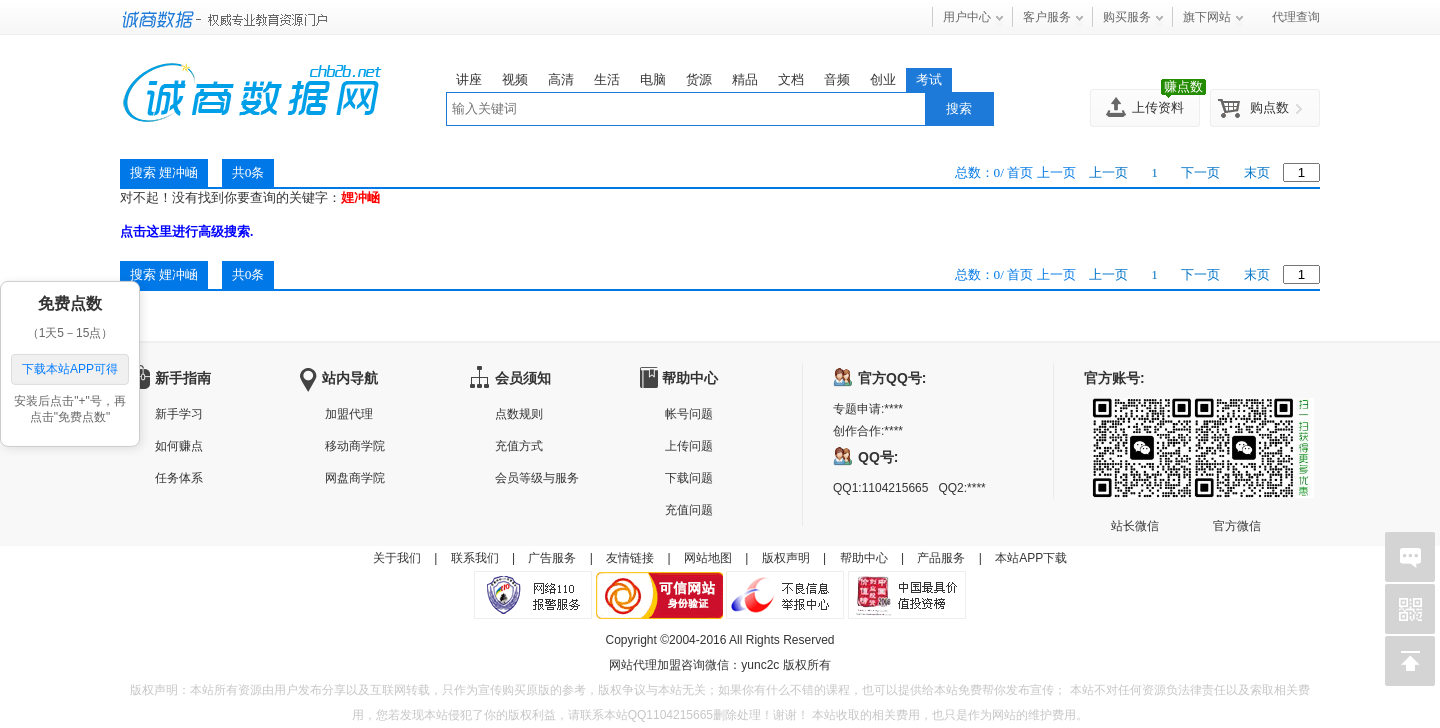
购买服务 (1127, 17)
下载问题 (689, 478)
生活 (607, 79)
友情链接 (630, 558)
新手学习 (179, 414)
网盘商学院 (355, 478)
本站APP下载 (1031, 558)
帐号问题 (689, 414)
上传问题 (689, 446)
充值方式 (519, 446)
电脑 (653, 79)
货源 (699, 79)
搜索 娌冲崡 (164, 274)
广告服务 (552, 558)
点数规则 (519, 414)
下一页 (1200, 172)
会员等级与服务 (537, 478)
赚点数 (1183, 86)
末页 (1257, 172)
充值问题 (689, 510)
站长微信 (1135, 414)
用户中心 (967, 17)
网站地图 (708, 558)
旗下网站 (1207, 17)
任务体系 (179, 478)
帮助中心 (864, 558)
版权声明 (786, 558)
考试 (929, 79)
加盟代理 (349, 414)
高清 (561, 79)
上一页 (1108, 172)
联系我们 (475, 558)
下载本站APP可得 (70, 369)
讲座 (469, 79)
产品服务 (941, 558)
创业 (883, 79)
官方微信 (1237, 414)
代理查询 (1296, 17)
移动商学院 (355, 446)
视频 (515, 79)
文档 (791, 79)
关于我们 (397, 558)
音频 (837, 79)
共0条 (248, 274)
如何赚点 (179, 446)
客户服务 (1047, 17)
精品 (745, 79)
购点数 (1269, 107)
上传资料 (1158, 107)
